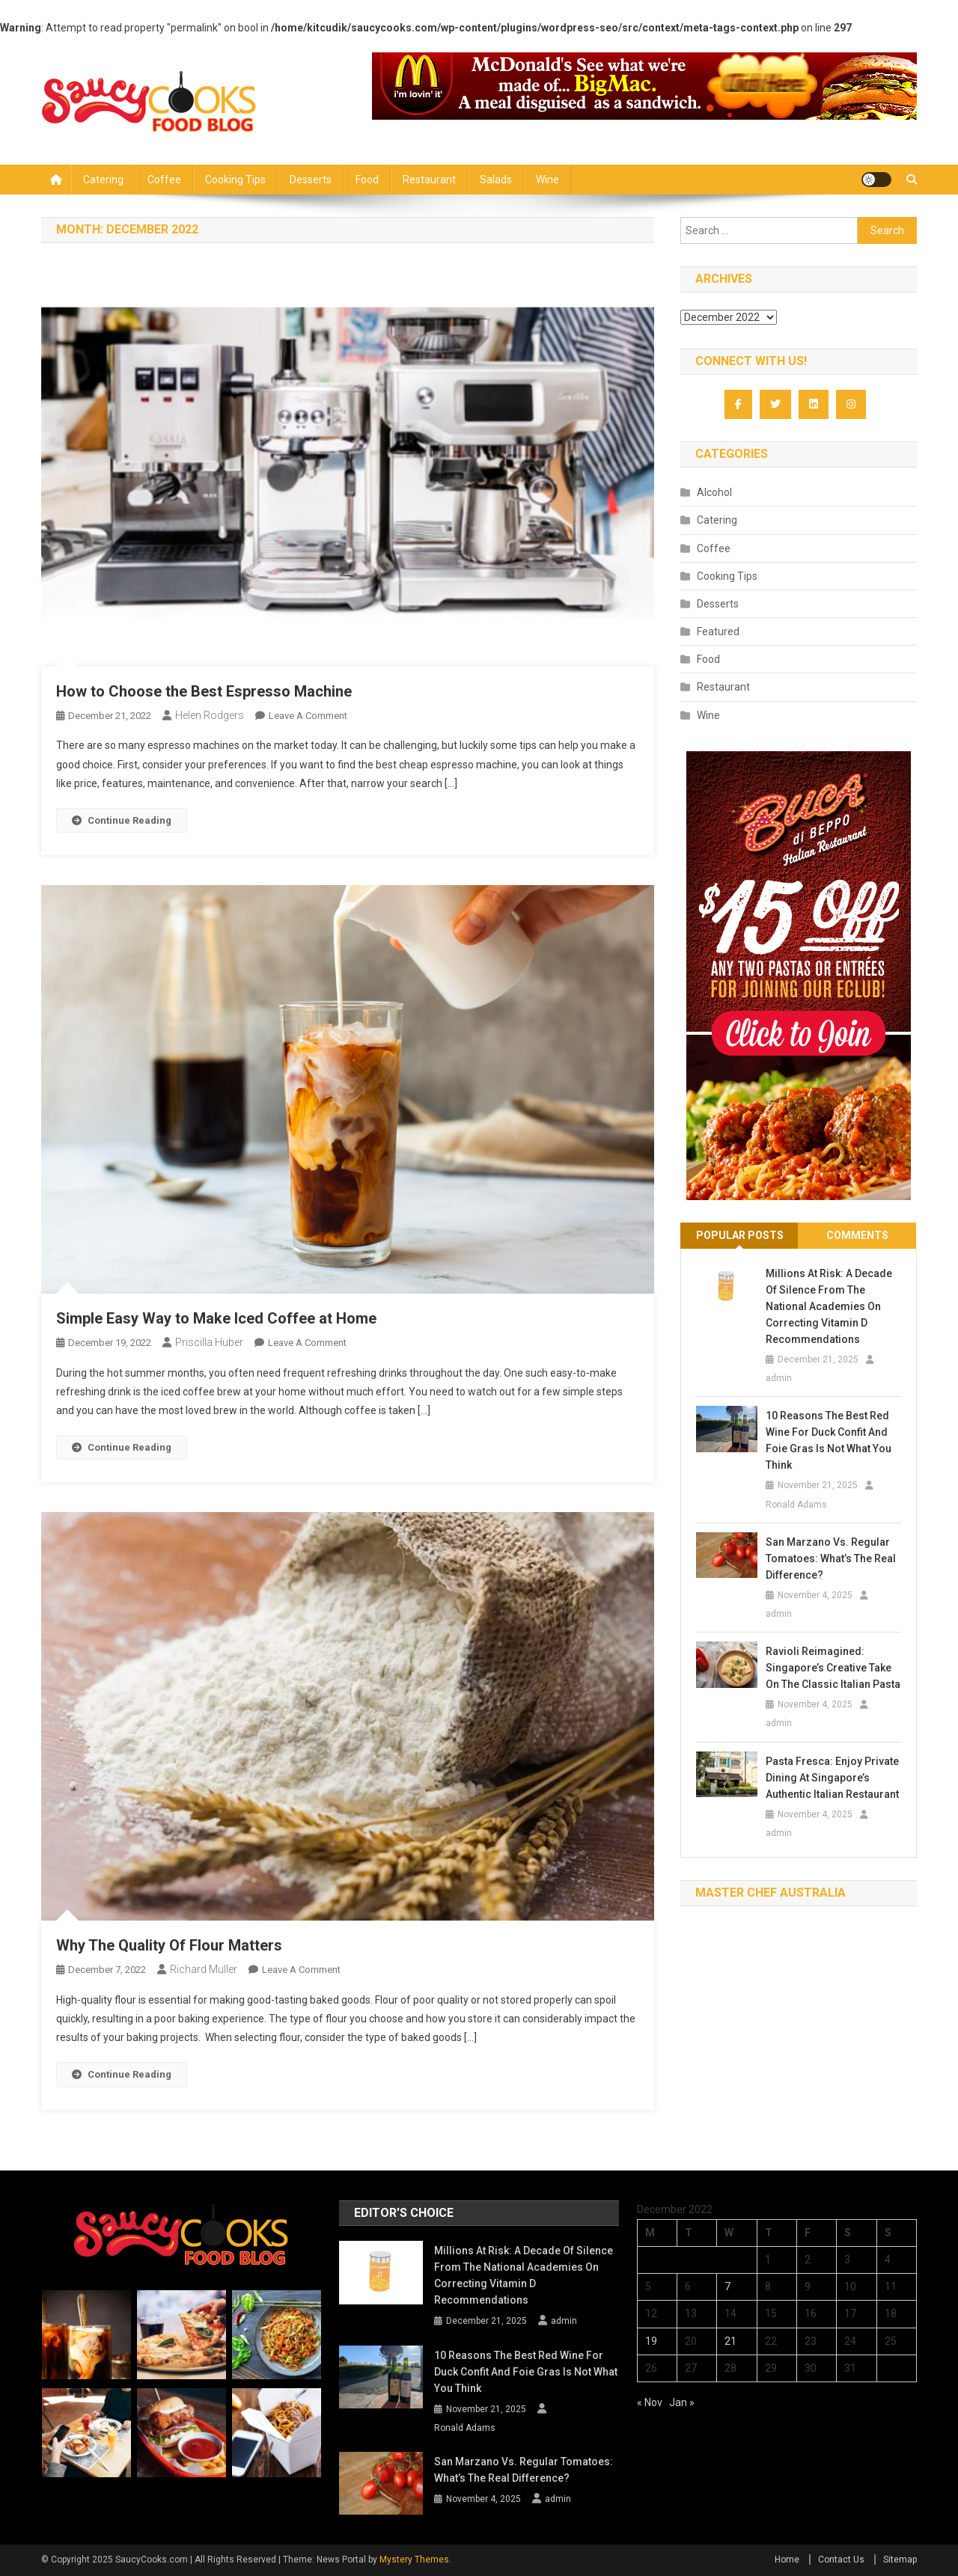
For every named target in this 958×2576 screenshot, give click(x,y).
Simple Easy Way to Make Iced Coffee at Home (216, 1318)
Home (787, 2559)
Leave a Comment (308, 715)
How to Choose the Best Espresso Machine (204, 691)
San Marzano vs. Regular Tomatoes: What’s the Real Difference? (831, 1558)
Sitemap (900, 2559)
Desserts (311, 180)
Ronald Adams (796, 1504)
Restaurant (429, 180)
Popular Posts (740, 1235)
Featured (718, 631)
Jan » (682, 2402)
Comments (857, 1235)
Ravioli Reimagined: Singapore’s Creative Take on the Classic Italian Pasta (833, 1667)
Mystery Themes (414, 2559)
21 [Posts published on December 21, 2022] (730, 2341)
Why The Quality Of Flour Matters (169, 1945)
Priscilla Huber (209, 1342)
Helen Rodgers (209, 715)
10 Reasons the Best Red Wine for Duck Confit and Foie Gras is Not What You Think (828, 1440)
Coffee (164, 180)
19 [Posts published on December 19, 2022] (651, 2341)
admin (779, 1378)
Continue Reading (121, 820)
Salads (496, 180)
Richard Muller (203, 1969)
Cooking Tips (235, 180)
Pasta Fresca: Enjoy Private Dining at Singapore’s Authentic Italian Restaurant (832, 1777)
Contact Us (841, 2559)
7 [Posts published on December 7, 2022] (727, 2286)
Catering (103, 180)
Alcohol (714, 492)
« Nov (649, 2402)
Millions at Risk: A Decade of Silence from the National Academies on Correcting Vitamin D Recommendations (829, 1306)
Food (367, 180)
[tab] (739, 1236)
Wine (547, 180)
